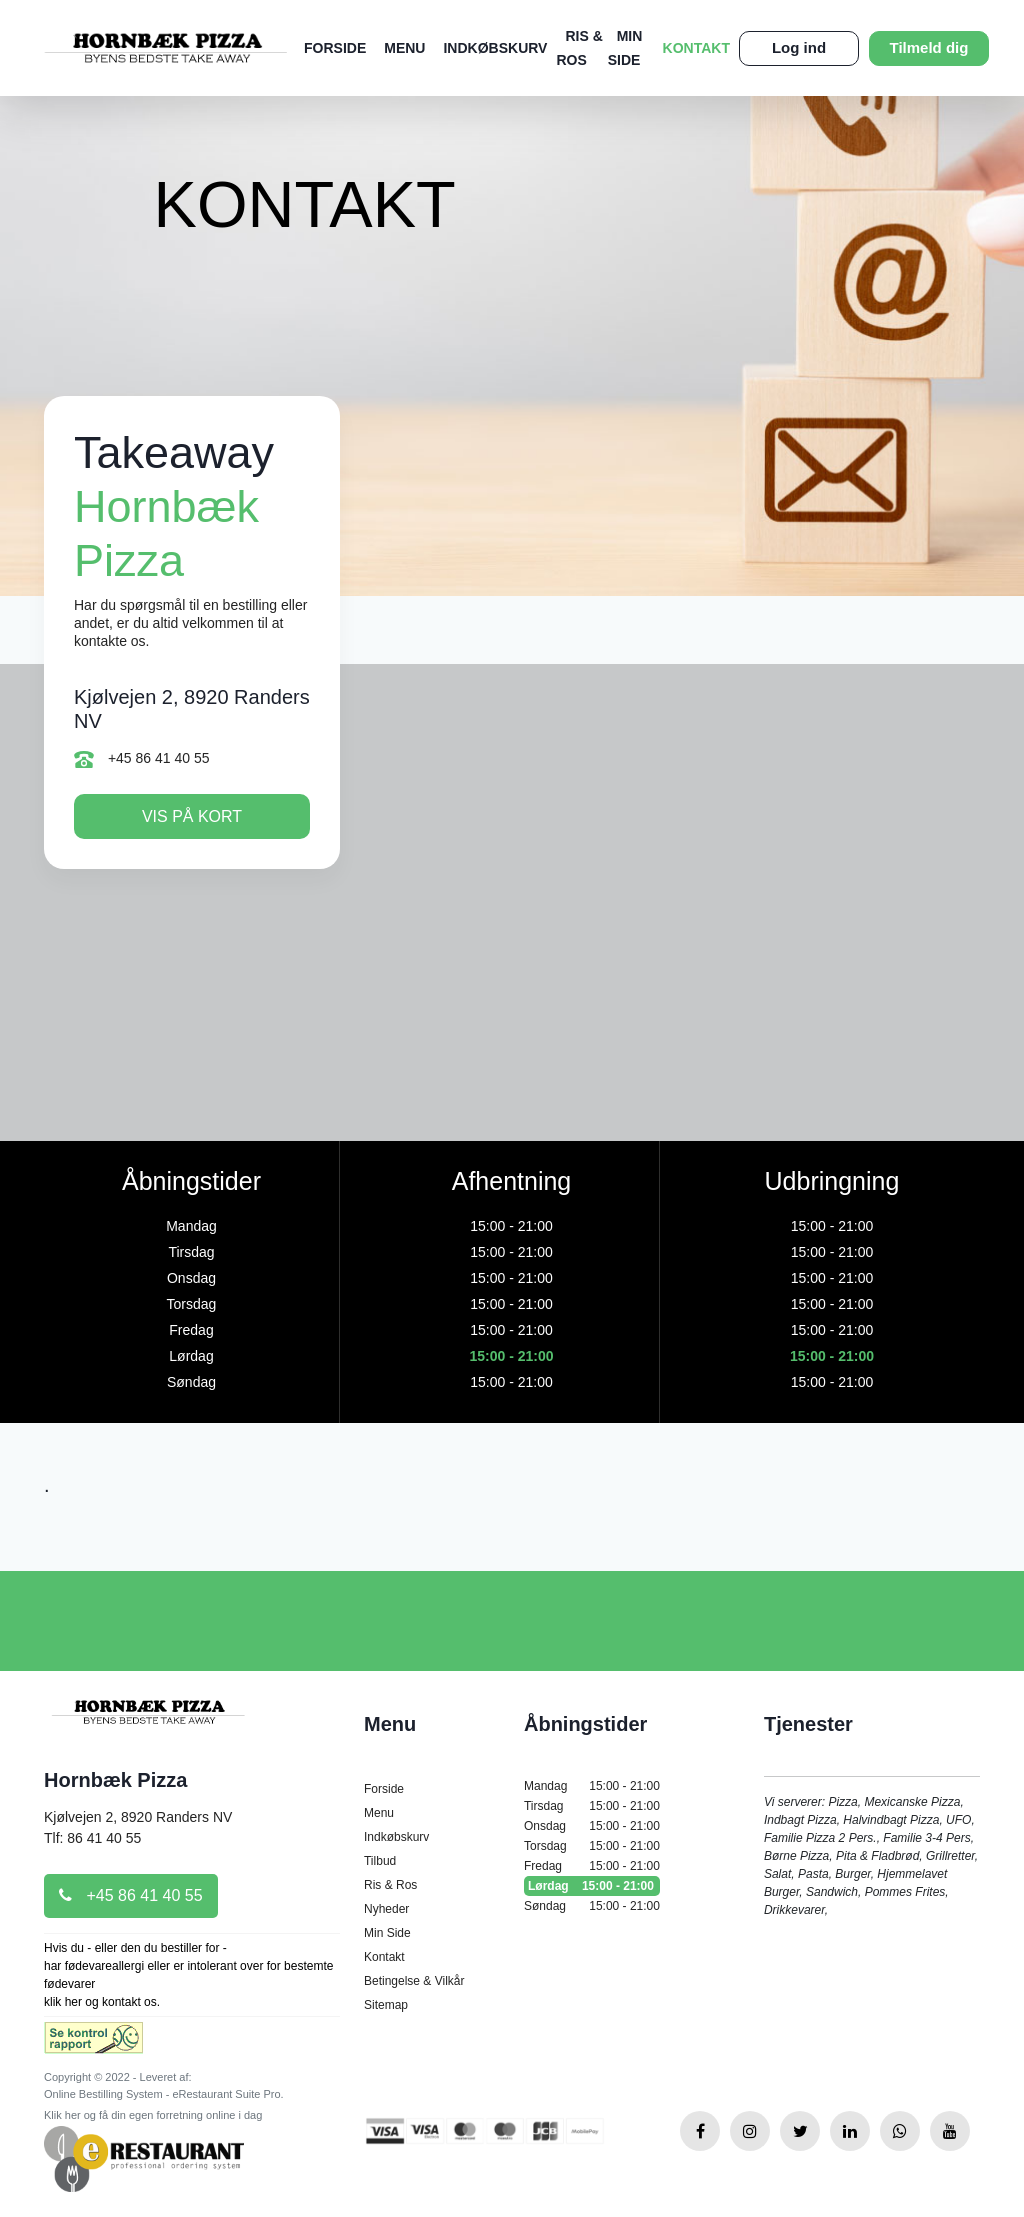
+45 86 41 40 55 (142, 759)
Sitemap (386, 2005)
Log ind (799, 47)
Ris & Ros (390, 1885)
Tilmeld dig (929, 47)
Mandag (592, 1786)
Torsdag (592, 1846)
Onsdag (592, 1826)
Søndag (592, 1906)
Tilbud (380, 1861)
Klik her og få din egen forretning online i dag (153, 2115)
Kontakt (696, 48)
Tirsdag (592, 1806)
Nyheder (386, 1909)
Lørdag (592, 1886)
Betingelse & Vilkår (414, 1981)
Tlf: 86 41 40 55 (92, 1838)
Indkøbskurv (495, 48)
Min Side (387, 1933)
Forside (335, 48)
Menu (404, 48)
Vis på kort (192, 816)
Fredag (592, 1866)
